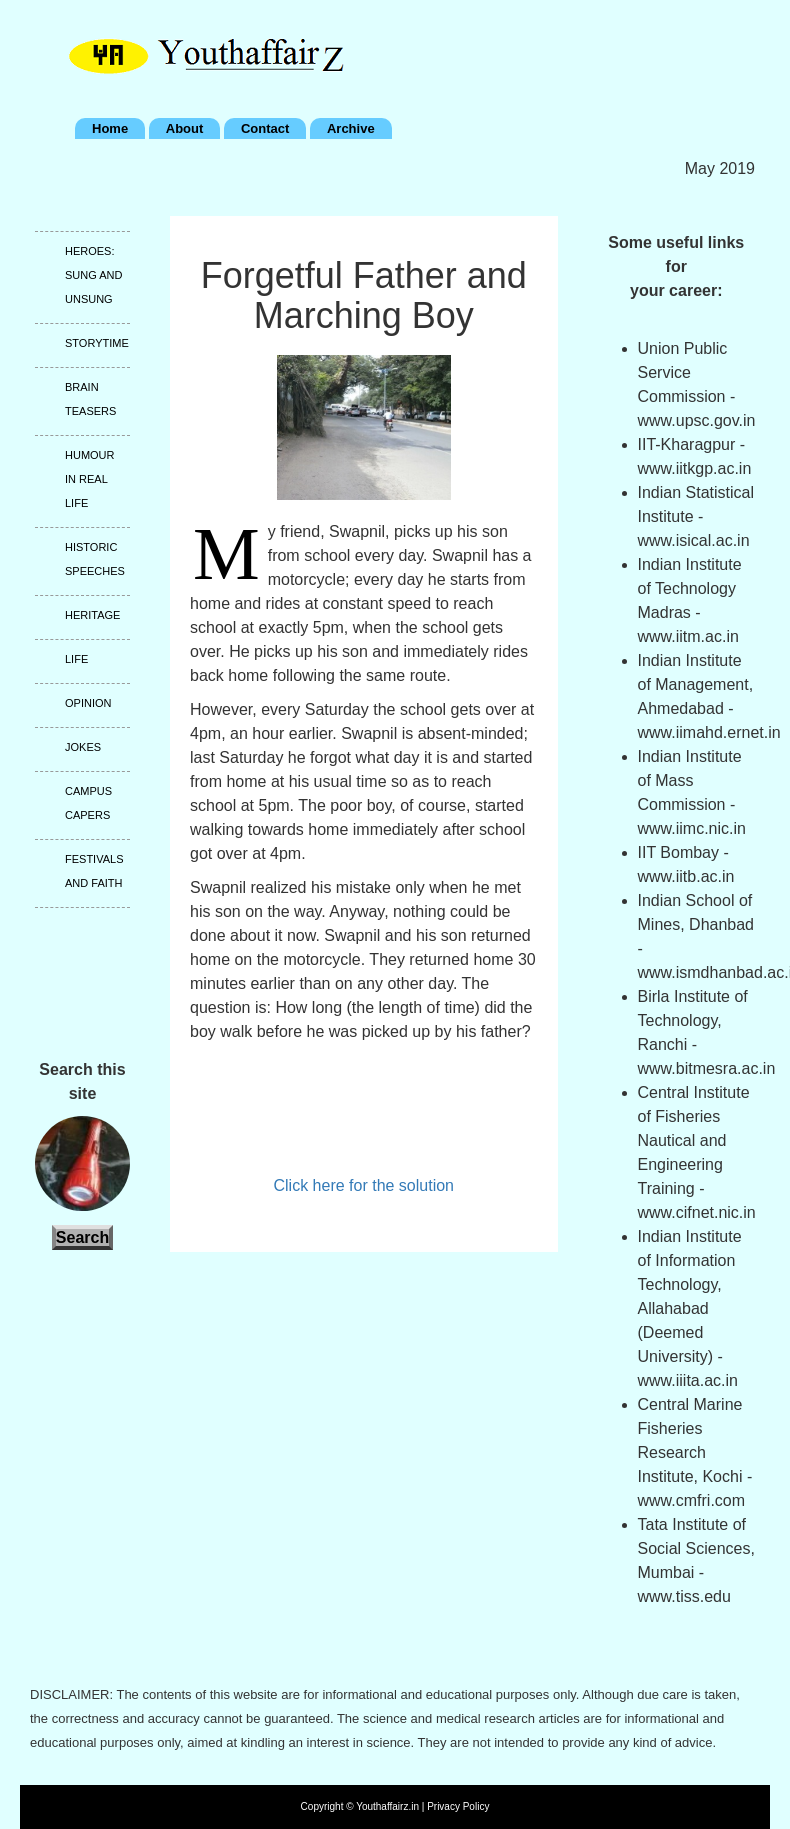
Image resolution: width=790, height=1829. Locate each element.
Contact (265, 128)
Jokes (83, 747)
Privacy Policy (458, 1806)
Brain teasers (90, 399)
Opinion (88, 703)
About (185, 128)
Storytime (97, 343)
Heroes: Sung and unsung (93, 275)
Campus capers (88, 803)
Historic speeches (95, 559)
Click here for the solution (363, 1185)
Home (110, 128)
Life (76, 659)
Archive (351, 128)
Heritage (92, 615)
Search (82, 1237)
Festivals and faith (94, 871)
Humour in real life (90, 479)
